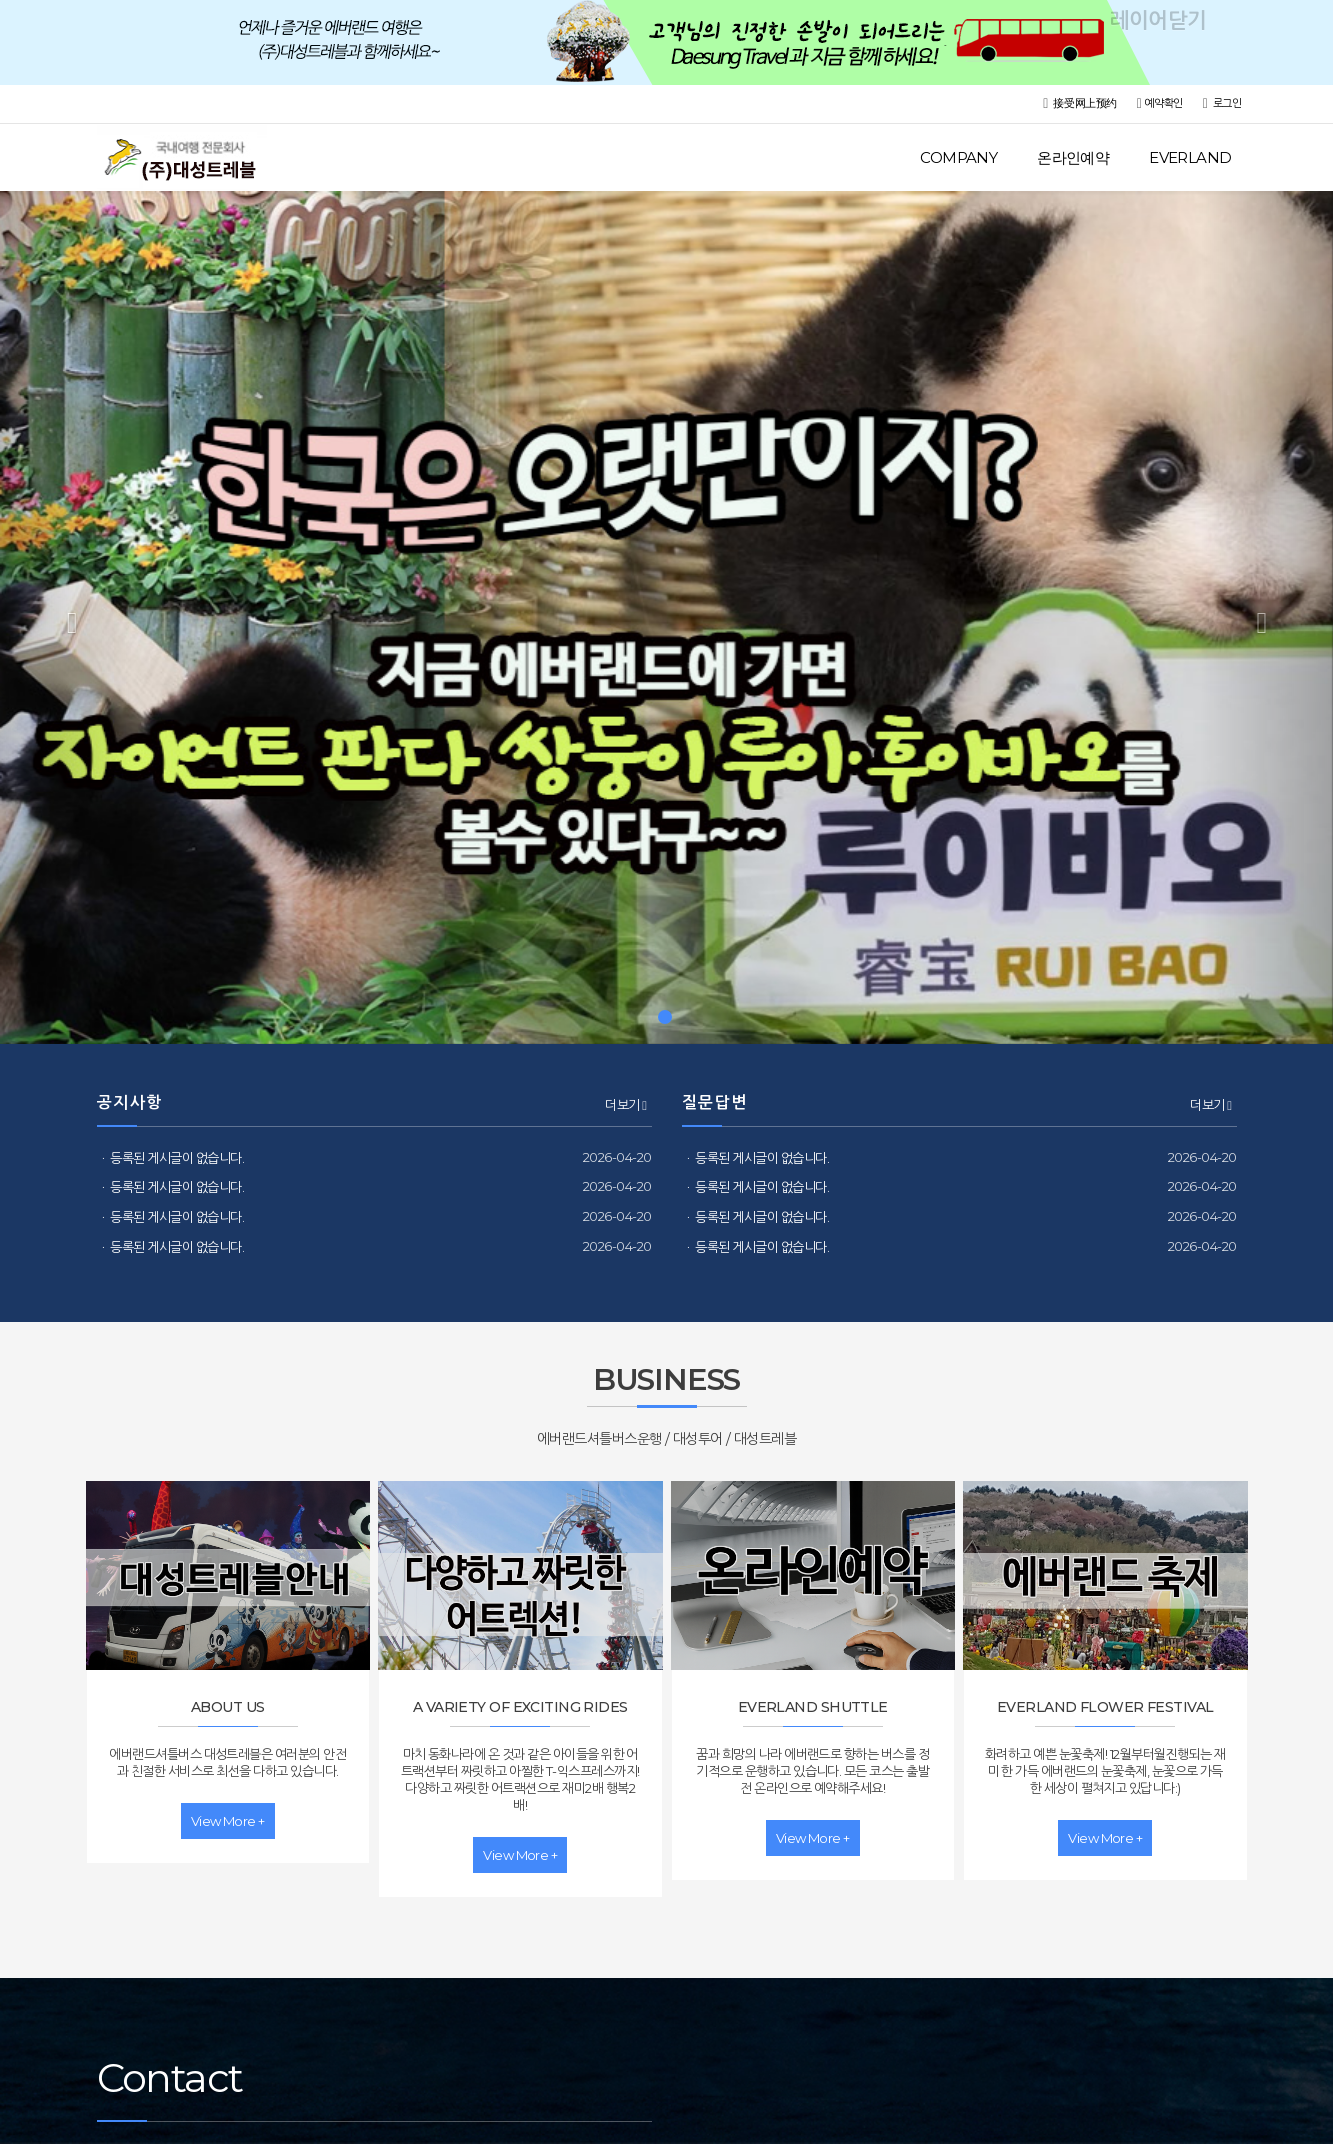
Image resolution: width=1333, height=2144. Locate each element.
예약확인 (1160, 104)
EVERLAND (1190, 157)
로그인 (1222, 104)
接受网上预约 (1080, 104)
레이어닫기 (1308, 25)
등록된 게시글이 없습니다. (177, 1158)
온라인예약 (1073, 157)
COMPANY (958, 157)
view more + (228, 1821)
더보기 (625, 1105)
